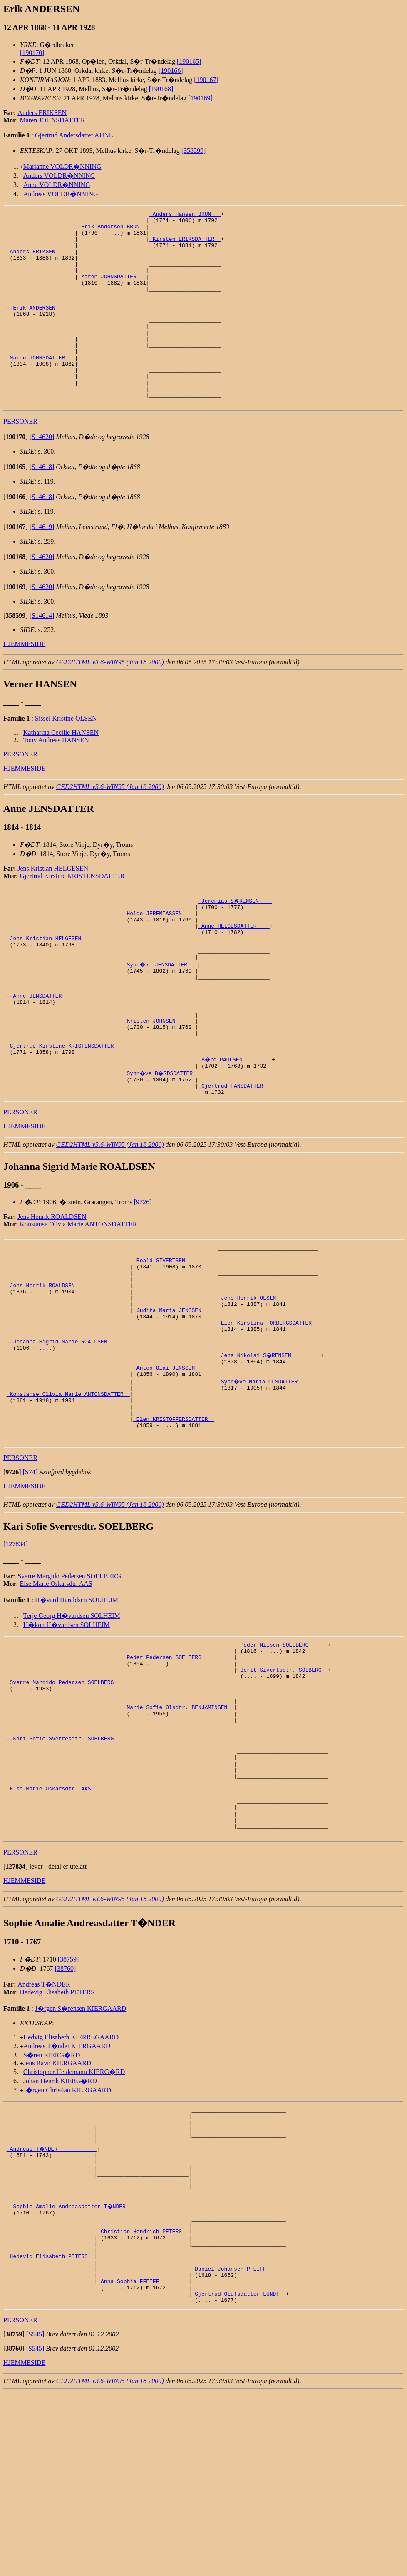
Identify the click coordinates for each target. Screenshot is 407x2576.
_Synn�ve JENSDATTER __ (161, 1014)
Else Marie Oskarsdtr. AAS (56, 1692)
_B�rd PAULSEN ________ (235, 1127)
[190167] (206, 79)
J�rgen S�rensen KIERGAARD (80, 2155)
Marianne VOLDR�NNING (62, 166)
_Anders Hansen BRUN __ (185, 215)
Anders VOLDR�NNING (59, 175)
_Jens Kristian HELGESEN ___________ (63, 984)
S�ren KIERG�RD (51, 2202)
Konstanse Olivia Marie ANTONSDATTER (78, 1296)
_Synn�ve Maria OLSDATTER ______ (270, 1479)
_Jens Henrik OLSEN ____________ (268, 1381)
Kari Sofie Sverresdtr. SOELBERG (65, 1867)
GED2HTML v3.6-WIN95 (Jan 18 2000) (110, 700)
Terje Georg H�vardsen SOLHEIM (71, 1724)
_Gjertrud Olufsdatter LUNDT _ (238, 2476)
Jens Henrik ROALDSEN (51, 1289)
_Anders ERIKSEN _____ (41, 260)
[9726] (143, 1274)
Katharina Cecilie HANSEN (61, 771)
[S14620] (42, 475)
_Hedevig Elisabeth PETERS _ (50, 2431)
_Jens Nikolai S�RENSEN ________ (270, 1449)
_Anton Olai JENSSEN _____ (173, 1464)
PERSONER (20, 460)
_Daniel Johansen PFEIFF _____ (238, 2446)
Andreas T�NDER (43, 2131)
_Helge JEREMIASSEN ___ (159, 954)
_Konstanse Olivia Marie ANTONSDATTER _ (68, 1494)
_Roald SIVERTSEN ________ (173, 1336)
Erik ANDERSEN (35, 327)
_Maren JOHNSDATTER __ (112, 290)
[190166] (171, 70)
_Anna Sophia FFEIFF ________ (142, 2461)
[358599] (193, 150)
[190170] (32, 52)
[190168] (161, 88)
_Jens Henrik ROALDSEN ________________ (68, 1366)
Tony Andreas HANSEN (56, 778)
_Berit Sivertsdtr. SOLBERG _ (282, 1784)
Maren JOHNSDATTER (52, 120)
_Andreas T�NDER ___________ (52, 2303)
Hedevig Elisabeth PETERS (57, 2139)
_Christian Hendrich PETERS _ (142, 2401)
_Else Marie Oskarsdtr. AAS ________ (63, 1927)
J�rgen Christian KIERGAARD (67, 2237)
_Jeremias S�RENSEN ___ (235, 939)
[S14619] (42, 565)
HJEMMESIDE (24, 682)
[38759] (68, 2106)
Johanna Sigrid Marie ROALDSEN (61, 1434)
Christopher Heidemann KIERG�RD (74, 2219)
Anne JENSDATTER (39, 1052)
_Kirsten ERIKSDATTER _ (185, 245)
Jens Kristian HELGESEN (52, 907)
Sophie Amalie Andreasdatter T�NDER (71, 2371)
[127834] (15, 1652)
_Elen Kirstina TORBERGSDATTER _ (268, 1411)
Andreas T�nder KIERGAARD (66, 2193)
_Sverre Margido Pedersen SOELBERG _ (63, 1799)
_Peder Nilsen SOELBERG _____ (282, 1754)
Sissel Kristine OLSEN (66, 757)
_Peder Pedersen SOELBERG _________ (179, 1769)
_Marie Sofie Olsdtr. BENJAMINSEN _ (179, 1829)
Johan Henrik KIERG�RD (60, 2228)
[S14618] (42, 505)
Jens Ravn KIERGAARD (57, 2210)
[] (15, 475)
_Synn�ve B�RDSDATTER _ (162, 1142)
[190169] (200, 98)
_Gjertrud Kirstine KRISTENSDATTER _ (63, 1112)
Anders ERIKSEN (42, 112)
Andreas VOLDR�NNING (60, 193)
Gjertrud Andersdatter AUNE (74, 135)
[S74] (30, 1580)
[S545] (35, 2517)
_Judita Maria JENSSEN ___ (173, 1396)
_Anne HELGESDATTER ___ (234, 969)
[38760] (65, 2115)
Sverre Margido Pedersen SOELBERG (69, 1684)
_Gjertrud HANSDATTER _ (234, 1157)
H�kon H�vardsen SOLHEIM (66, 1733)
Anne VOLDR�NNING (56, 184)
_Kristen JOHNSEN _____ (159, 1082)
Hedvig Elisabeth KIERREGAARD (71, 2184)
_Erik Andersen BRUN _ (112, 230)
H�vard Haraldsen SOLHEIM (76, 1708)
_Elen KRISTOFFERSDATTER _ (173, 1524)
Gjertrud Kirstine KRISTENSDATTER (72, 914)
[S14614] (42, 654)
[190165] (189, 61)
